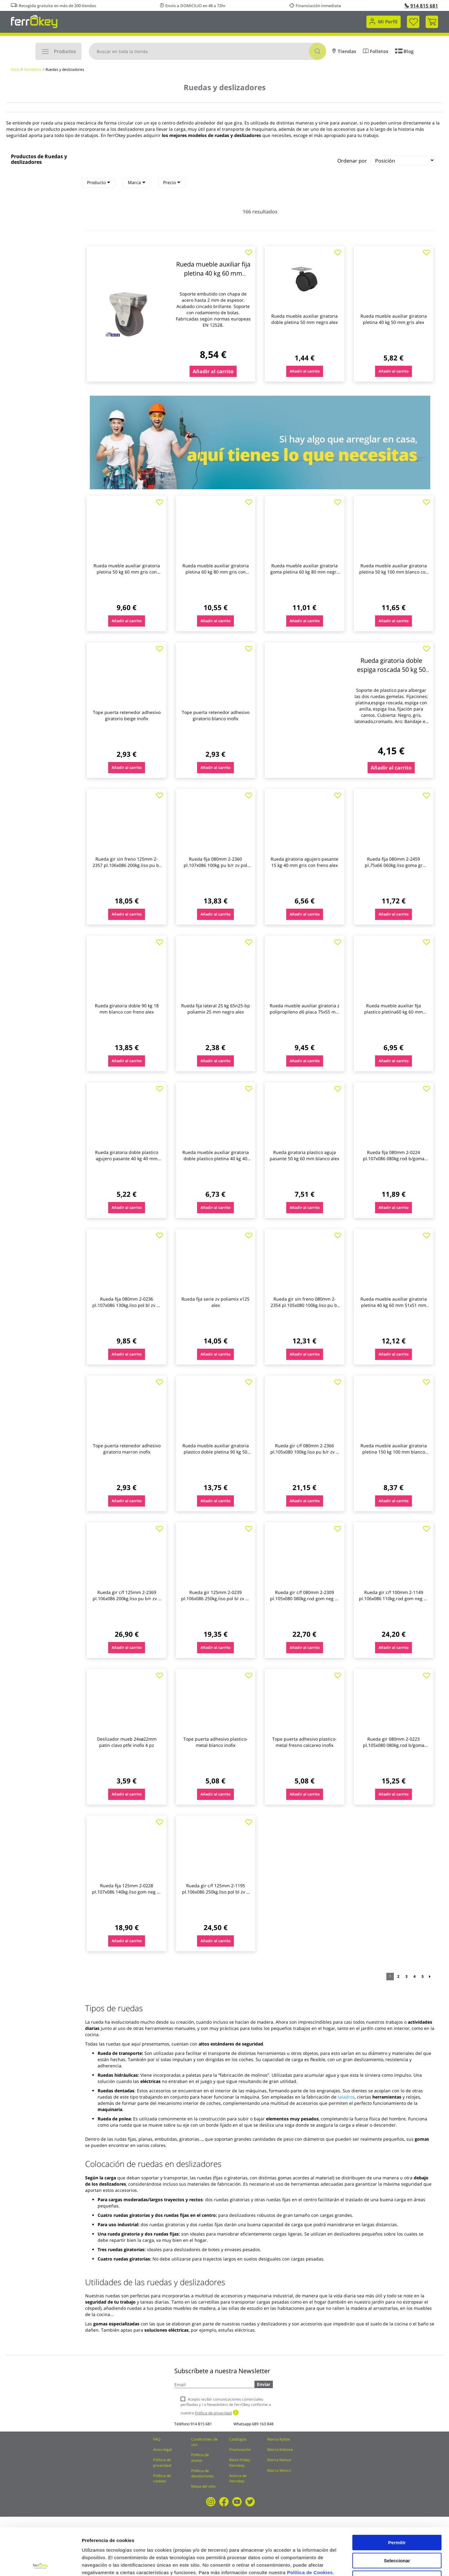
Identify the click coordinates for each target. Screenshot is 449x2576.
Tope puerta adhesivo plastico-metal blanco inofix (215, 1742)
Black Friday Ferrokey (239, 2462)
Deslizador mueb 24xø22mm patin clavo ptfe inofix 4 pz (127, 1742)
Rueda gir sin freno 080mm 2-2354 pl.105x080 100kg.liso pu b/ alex (305, 1305)
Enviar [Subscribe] (263, 2384)
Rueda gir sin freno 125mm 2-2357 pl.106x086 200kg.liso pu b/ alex (127, 865)
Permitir (397, 2495)
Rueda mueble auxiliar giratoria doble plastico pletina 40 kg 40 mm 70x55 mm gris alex (215, 1158)
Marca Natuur (279, 2459)
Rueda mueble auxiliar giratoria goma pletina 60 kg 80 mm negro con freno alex (304, 572)
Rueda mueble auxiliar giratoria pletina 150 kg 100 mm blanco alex (393, 1452)
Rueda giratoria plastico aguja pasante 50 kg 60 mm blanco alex (304, 1155)
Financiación (240, 2449)
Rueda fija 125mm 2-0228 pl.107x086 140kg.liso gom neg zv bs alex (126, 1892)
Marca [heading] (136, 182)
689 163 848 (262, 2424)
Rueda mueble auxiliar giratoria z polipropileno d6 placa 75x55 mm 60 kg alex (305, 1012)
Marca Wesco (279, 2470)
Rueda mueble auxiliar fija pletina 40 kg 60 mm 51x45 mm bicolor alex (213, 273)
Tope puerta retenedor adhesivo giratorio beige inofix (127, 715)
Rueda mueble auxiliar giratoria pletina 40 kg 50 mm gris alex (393, 319)
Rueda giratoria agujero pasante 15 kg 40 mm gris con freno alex (304, 862)
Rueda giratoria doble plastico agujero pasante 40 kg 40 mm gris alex (126, 1158)
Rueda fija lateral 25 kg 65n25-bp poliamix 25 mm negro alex (215, 1009)
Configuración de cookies (345, 2563)
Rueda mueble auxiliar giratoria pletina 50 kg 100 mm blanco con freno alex (393, 572)
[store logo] (34, 21)
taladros (346, 2097)
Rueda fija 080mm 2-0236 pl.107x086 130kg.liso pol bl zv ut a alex (126, 1305)
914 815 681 (421, 5)
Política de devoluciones (202, 2473)
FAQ (156, 2439)
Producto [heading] (98, 182)
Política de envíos (200, 2457)
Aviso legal (162, 2449)
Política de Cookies (310, 2525)
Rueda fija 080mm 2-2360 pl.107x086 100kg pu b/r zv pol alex (215, 865)
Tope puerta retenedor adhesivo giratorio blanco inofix (215, 715)
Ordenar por (352, 160)
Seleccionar (397, 2513)
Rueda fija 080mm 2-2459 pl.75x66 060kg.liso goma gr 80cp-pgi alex (393, 865)
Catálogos (238, 2439)
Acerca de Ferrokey (238, 2478)
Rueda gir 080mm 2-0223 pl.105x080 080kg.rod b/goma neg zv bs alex (393, 1745)
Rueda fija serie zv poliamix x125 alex (215, 1302)
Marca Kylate (278, 2439)
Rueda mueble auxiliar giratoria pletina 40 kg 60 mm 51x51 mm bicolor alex (393, 1305)
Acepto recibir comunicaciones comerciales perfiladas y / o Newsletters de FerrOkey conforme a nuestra (226, 2406)
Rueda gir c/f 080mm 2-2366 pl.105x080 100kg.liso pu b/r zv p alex (304, 1452)
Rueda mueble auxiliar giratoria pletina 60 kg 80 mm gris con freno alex (215, 572)
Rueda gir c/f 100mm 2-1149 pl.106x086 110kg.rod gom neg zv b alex (393, 1598)
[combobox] (207, 51)
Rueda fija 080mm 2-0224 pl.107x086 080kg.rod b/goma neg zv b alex (393, 1158)
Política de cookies (162, 2478)
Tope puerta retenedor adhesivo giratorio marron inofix (127, 1449)
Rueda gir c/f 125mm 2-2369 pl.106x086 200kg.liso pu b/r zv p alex (127, 1598)
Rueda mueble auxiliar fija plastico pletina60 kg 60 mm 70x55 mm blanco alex (393, 1012)
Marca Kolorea (280, 2449)
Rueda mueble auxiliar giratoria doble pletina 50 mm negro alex (304, 319)
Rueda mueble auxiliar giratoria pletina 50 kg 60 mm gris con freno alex (127, 572)
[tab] (98, 183)
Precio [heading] (171, 182)
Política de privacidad (162, 2462)
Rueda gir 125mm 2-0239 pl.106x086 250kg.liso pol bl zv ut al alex (215, 1598)
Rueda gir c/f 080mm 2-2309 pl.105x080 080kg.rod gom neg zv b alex (304, 1598)
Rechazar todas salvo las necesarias (397, 2534)
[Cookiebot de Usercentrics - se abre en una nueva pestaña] (40, 2564)
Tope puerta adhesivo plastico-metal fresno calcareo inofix (304, 1742)
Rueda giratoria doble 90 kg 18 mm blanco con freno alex (127, 1009)
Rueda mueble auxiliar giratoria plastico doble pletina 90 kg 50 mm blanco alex (215, 1452)
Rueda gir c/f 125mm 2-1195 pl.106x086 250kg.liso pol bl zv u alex (215, 1892)
